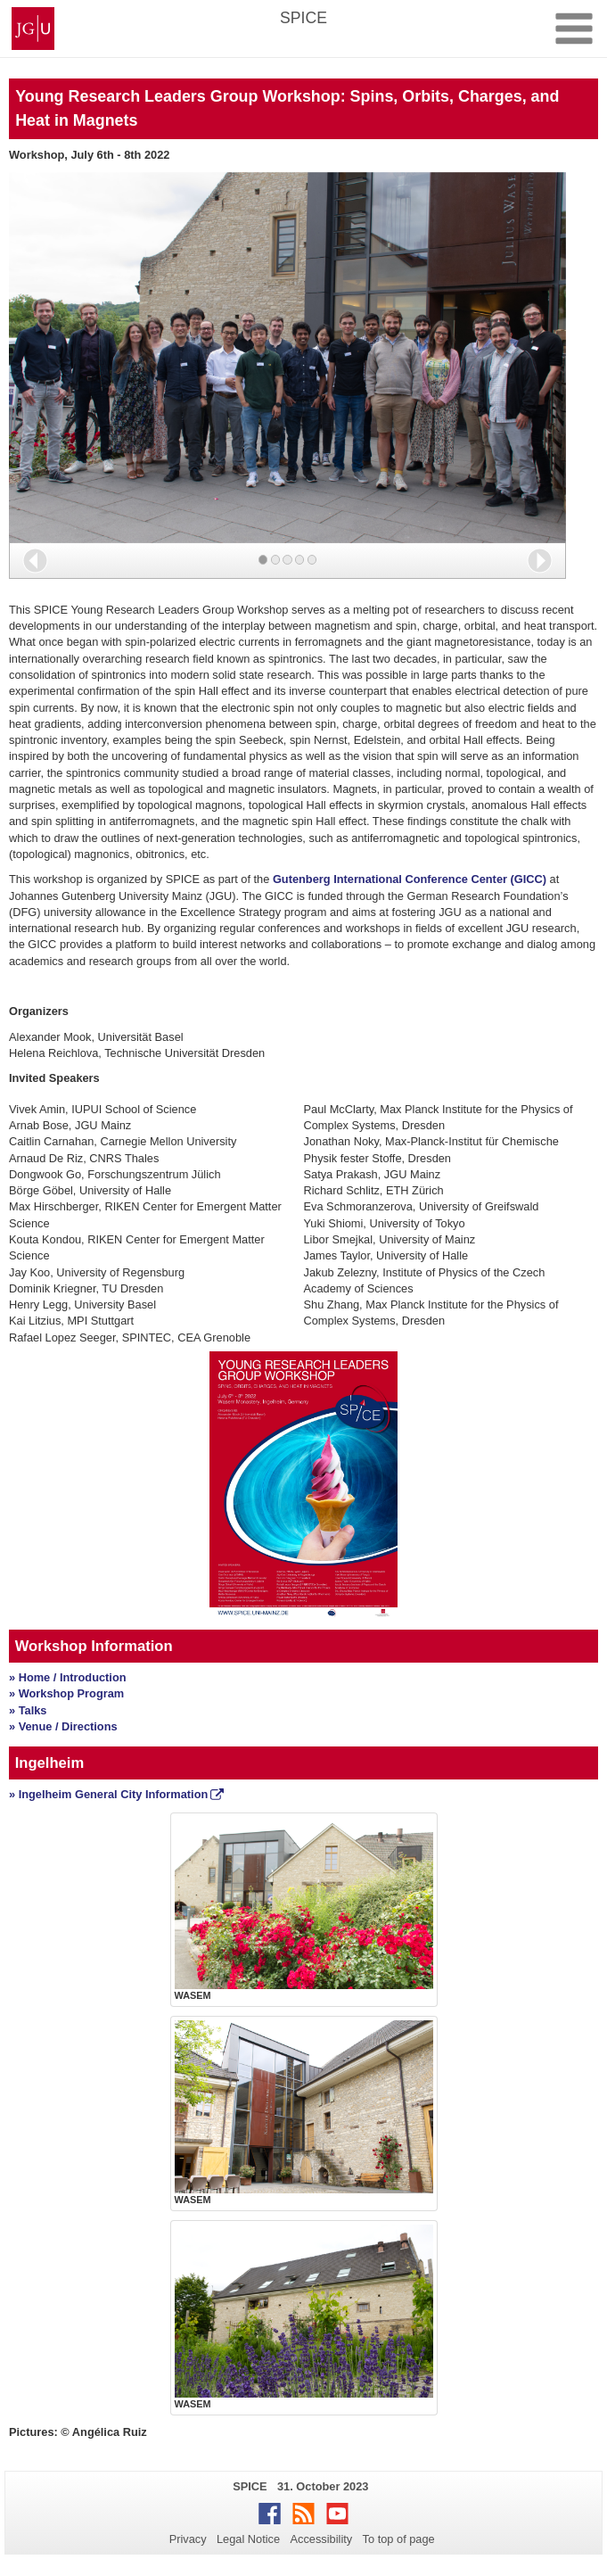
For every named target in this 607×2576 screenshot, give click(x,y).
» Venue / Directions (63, 1726)
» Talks (27, 1710)
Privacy (188, 2539)
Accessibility (322, 2539)
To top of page (399, 2539)
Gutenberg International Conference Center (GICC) (409, 879)
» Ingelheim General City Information (108, 1794)
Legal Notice (248, 2539)
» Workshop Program (66, 1693)
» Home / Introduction (68, 1677)
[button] (35, 560)
